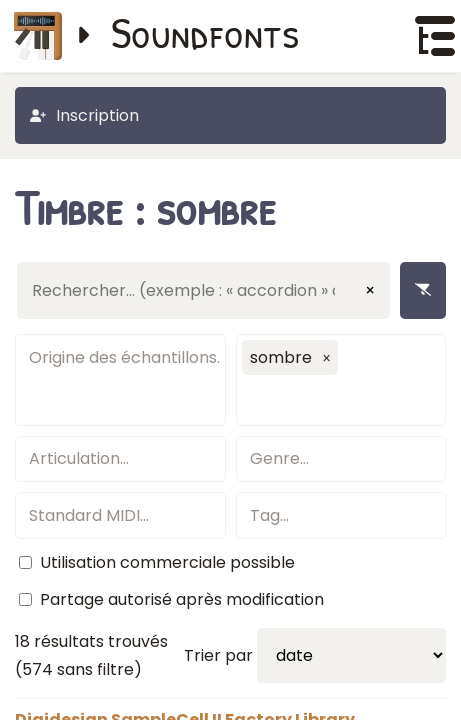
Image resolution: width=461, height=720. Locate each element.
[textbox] (120, 357)
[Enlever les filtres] (423, 290)
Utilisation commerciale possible (167, 562)
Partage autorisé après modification (182, 599)
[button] (327, 358)
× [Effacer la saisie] (370, 290)
